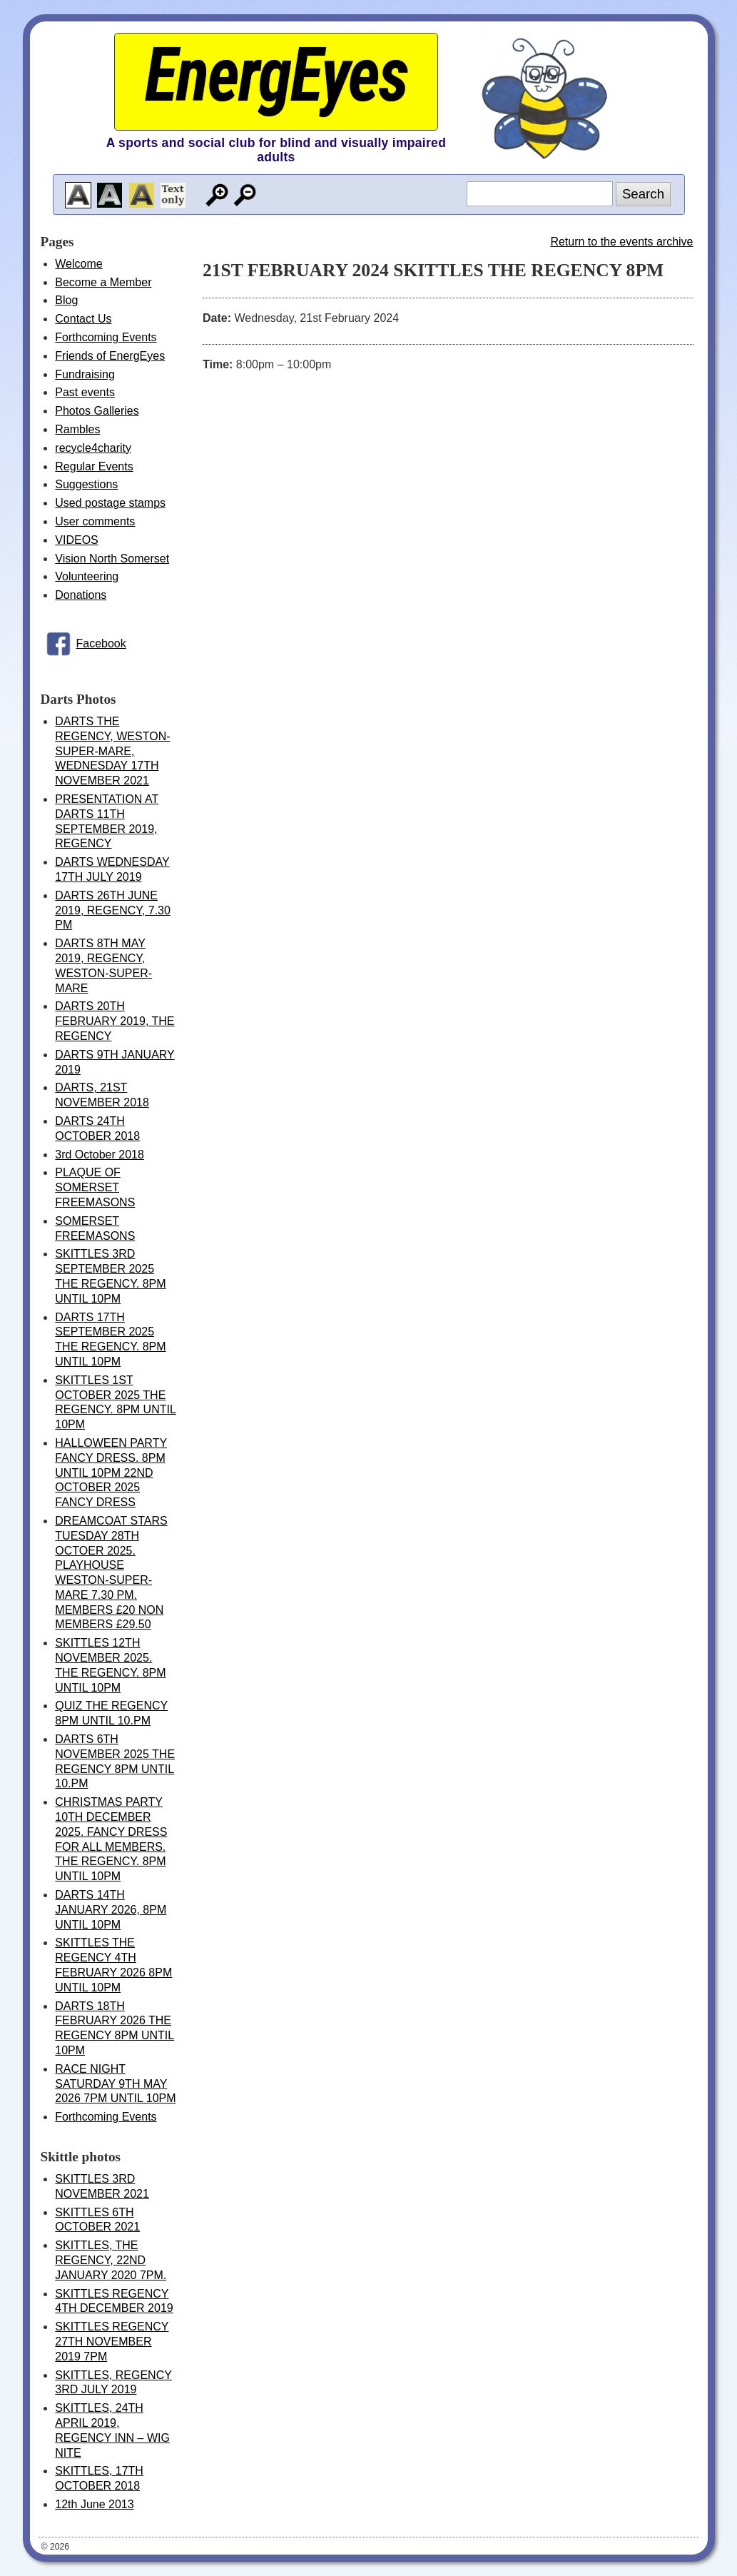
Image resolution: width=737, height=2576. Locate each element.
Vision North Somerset (112, 558)
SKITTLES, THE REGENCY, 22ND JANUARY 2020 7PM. (110, 2260)
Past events (85, 392)
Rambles (77, 429)
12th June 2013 (94, 2504)
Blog (66, 300)
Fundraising (85, 374)
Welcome (78, 264)
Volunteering (86, 576)
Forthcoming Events (105, 337)
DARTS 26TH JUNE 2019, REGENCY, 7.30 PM (113, 910)
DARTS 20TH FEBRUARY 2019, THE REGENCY (114, 1021)
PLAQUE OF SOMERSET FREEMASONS (95, 1187)
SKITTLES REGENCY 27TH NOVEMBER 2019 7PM (111, 2341)
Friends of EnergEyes (110, 356)
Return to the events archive (621, 242)
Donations (80, 595)
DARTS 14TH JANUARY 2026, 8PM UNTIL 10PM (110, 1910)
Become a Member (103, 282)
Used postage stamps (110, 503)
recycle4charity (93, 448)
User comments (95, 521)
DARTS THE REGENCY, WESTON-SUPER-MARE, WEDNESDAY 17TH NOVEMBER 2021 (112, 751)
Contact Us (83, 319)
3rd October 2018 (99, 1154)
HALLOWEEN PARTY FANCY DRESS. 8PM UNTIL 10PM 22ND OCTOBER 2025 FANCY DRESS (111, 1472)
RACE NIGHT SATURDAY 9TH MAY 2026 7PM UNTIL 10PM (115, 2084)
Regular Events (94, 466)
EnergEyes (276, 75)
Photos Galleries (96, 411)
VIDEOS (76, 540)
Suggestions (86, 484)
